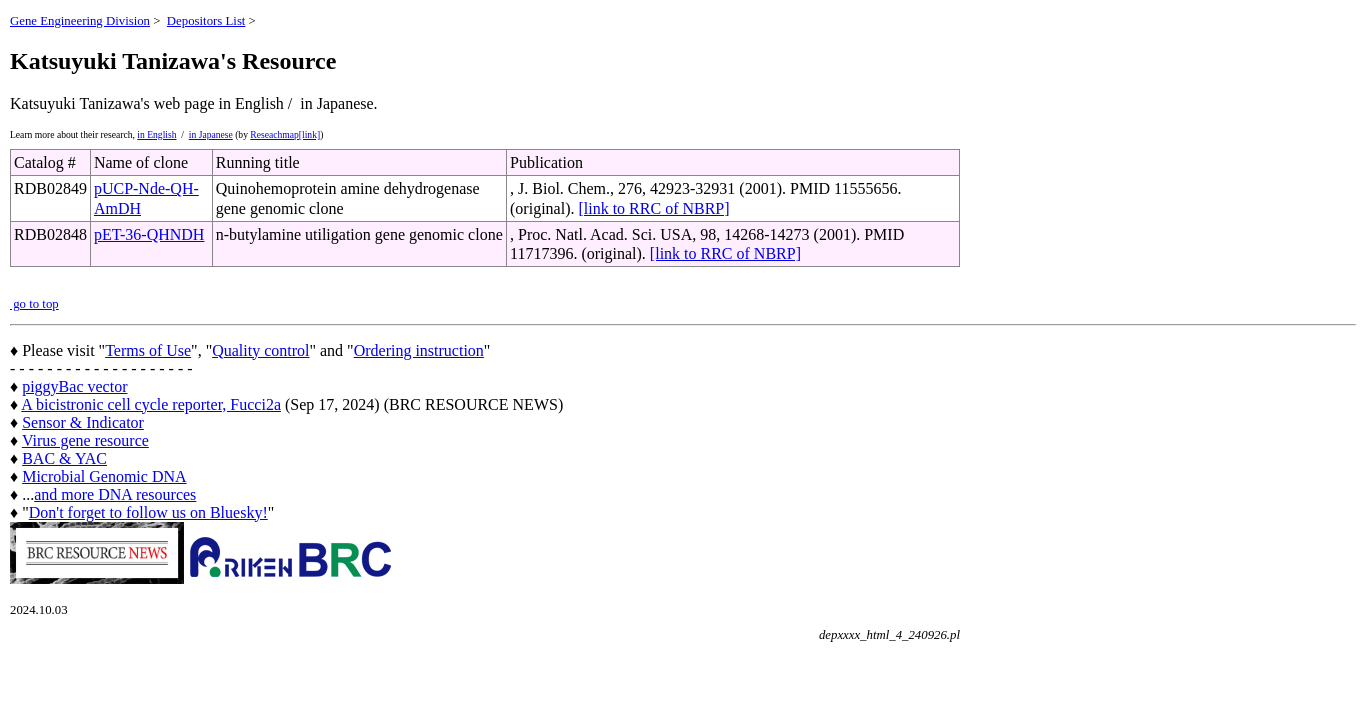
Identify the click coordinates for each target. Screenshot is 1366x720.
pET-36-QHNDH (149, 234)
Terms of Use (148, 350)
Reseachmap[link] (285, 134)
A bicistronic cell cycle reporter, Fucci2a (151, 404)
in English (156, 134)
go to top (34, 304)
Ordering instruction (419, 350)
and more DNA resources (115, 494)
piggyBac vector (74, 386)
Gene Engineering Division (80, 21)
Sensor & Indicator (83, 422)
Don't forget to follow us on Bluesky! (148, 512)
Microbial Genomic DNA (104, 476)
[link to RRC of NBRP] (653, 208)
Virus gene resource (85, 440)
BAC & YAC (64, 458)
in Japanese (211, 134)
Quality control (260, 350)
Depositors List (206, 21)
